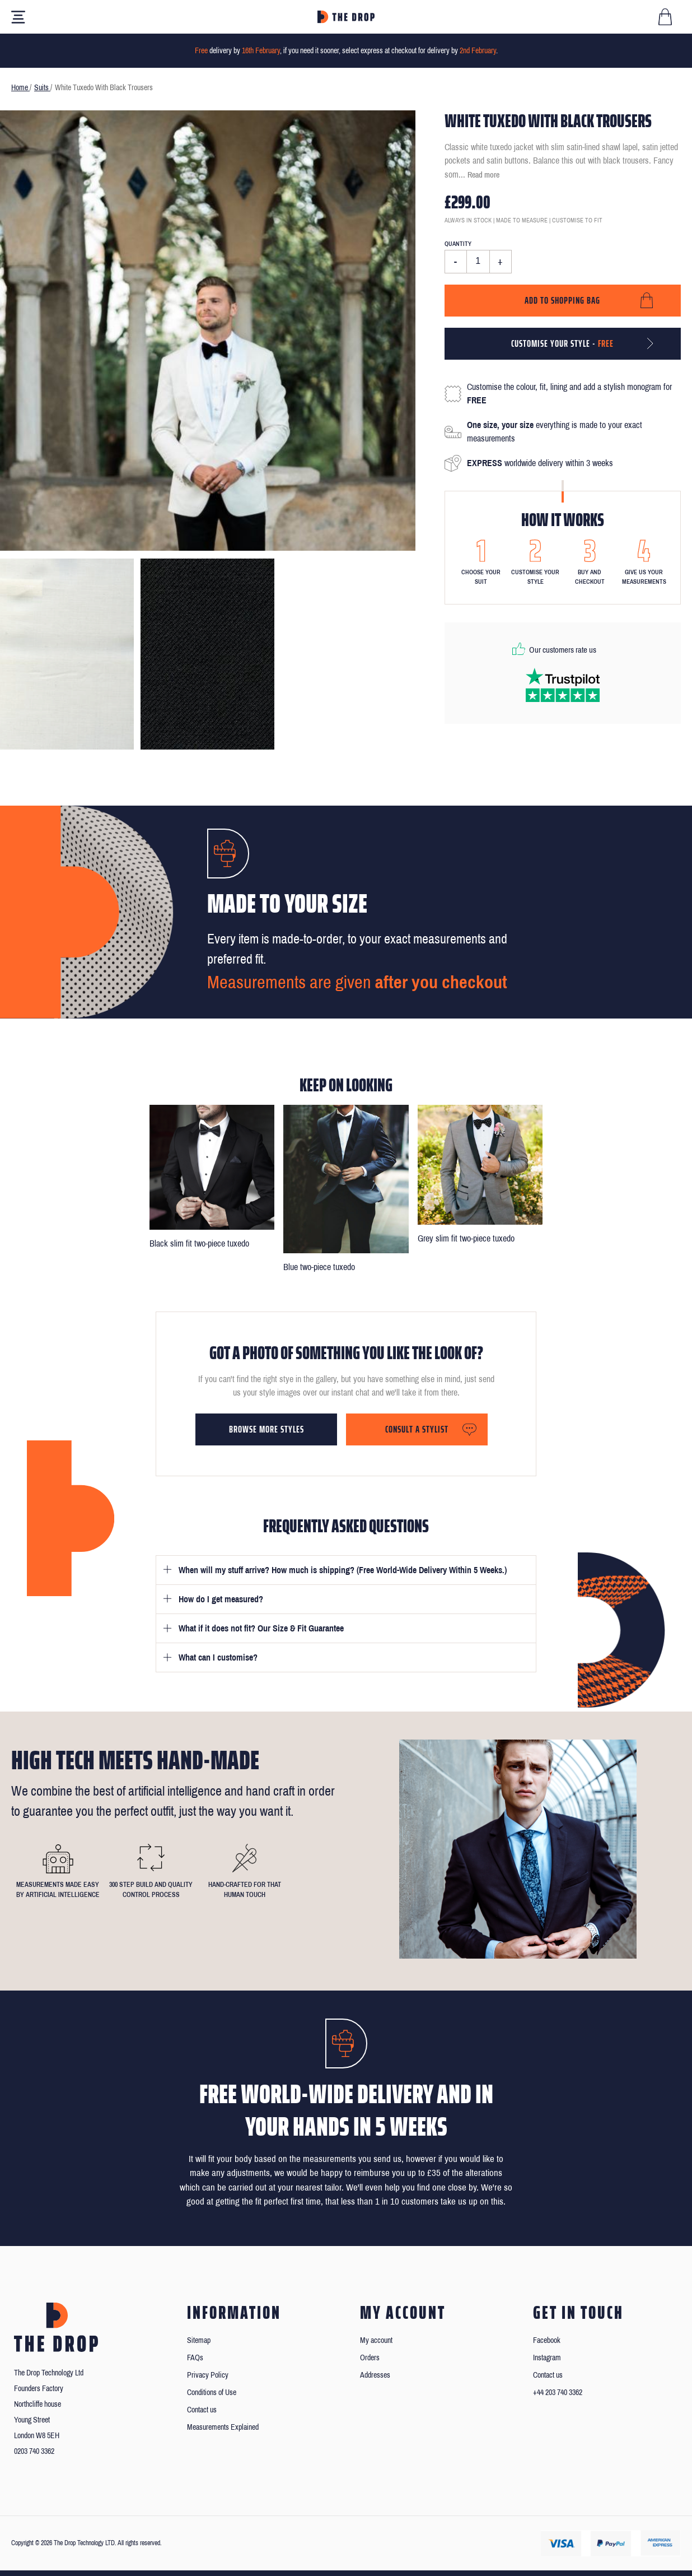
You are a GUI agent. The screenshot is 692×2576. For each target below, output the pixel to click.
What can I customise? (218, 1657)
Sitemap (199, 2340)
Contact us (202, 2410)
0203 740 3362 (34, 2451)
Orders (370, 2358)
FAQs (195, 2358)
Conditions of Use (211, 2392)
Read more (483, 175)
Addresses (375, 2375)
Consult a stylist (416, 1429)
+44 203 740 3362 (557, 2392)
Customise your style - (562, 343)
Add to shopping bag (562, 300)
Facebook (546, 2340)
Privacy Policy (207, 2375)
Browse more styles (266, 1429)
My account (376, 2340)
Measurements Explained (223, 2427)
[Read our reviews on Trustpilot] (562, 685)
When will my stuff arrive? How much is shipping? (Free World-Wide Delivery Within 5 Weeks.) (343, 1570)
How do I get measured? (221, 1599)
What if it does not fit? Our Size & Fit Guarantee (261, 1628)
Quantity (458, 243)
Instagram (547, 2358)
